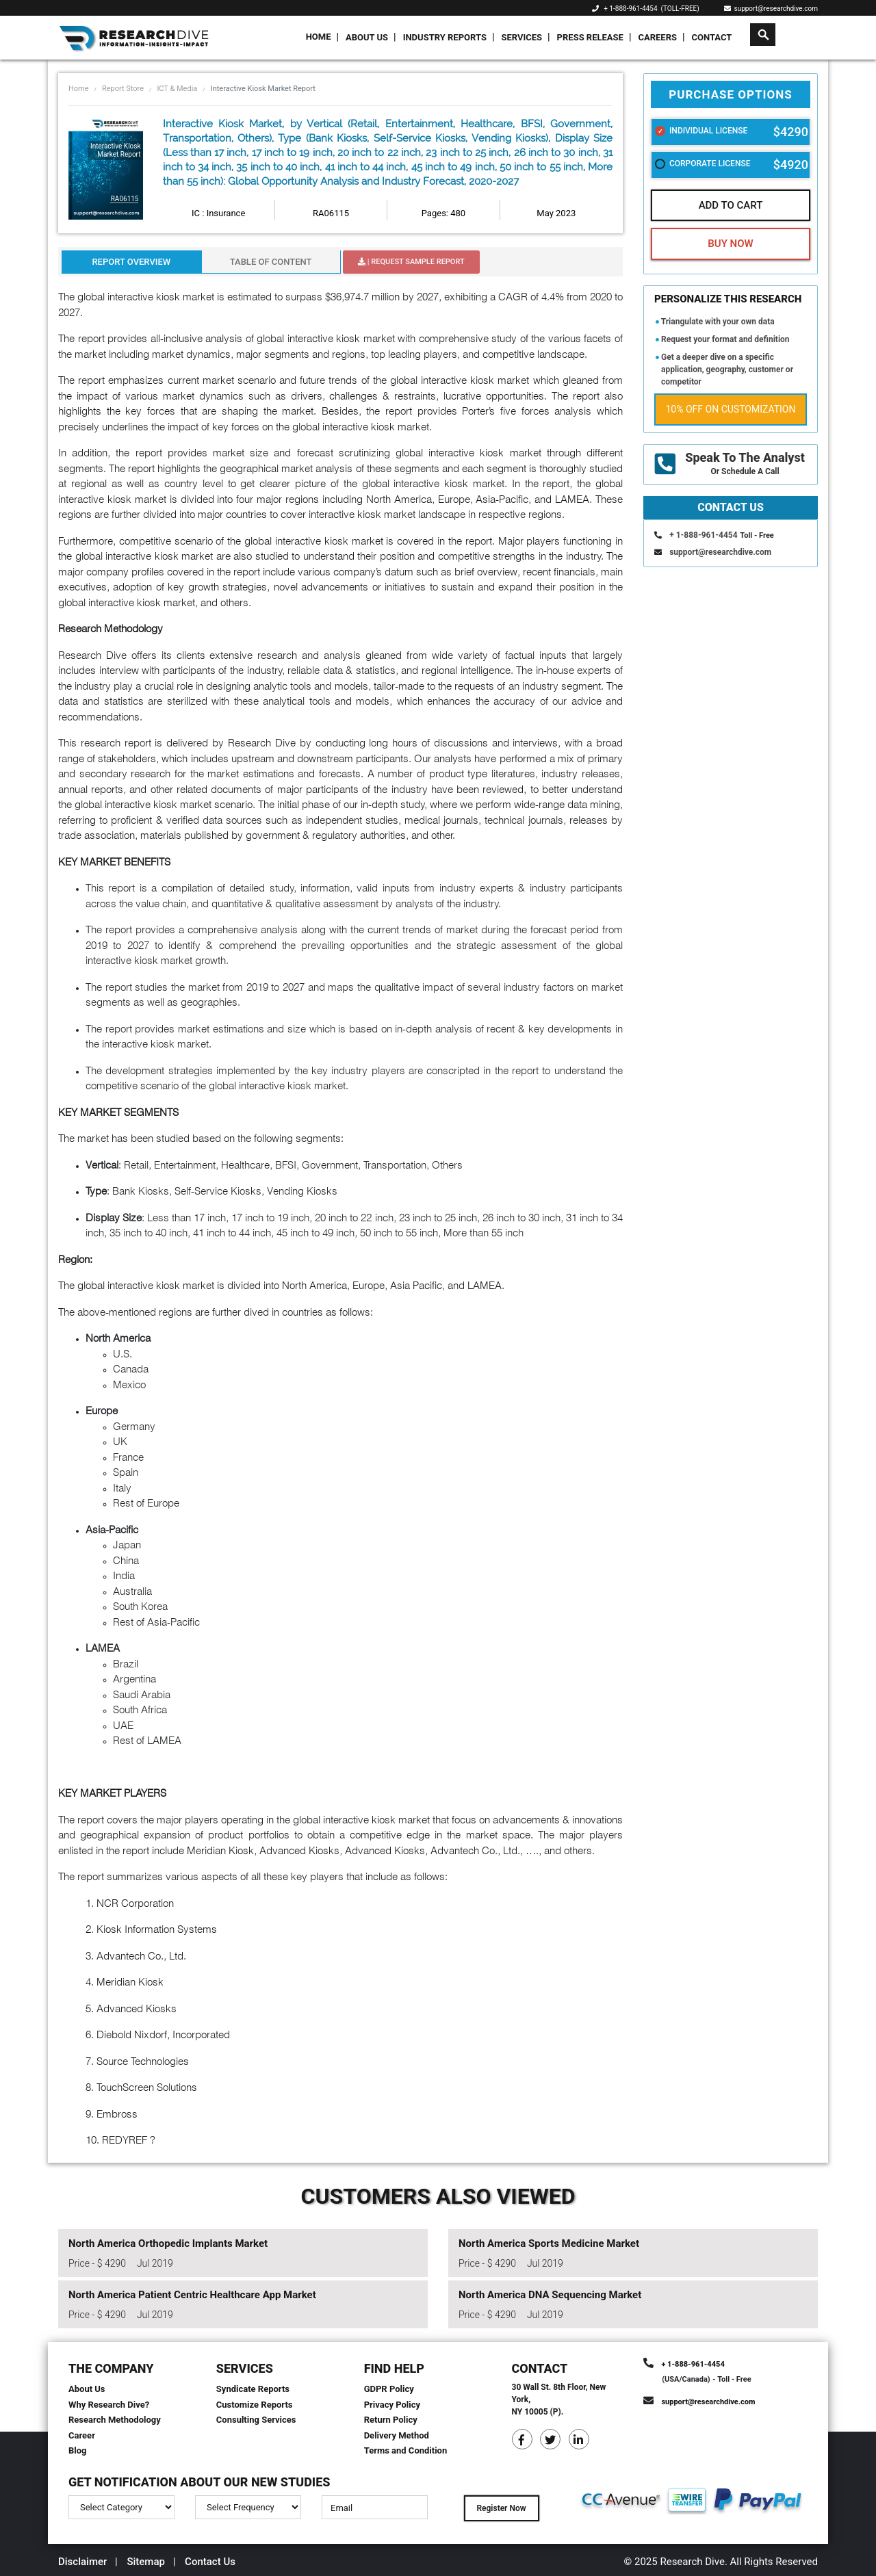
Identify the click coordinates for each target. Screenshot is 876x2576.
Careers (657, 37)
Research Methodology (114, 2420)
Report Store (123, 88)
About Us (367, 37)
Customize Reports (254, 2404)
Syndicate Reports (252, 2389)
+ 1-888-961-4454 (630, 8)
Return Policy (390, 2420)
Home (318, 36)
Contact (712, 37)
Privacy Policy (392, 2404)
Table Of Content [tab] (271, 262)
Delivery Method (396, 2435)
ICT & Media (177, 88)
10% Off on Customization (731, 409)
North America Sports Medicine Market (549, 2243)
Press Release (590, 37)
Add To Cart (731, 205)
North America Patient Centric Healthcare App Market (192, 2295)
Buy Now (730, 243)
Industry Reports (445, 37)
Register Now (501, 2508)
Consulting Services (256, 2420)
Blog (77, 2450)
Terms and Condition (406, 2450)
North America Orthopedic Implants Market (168, 2243)
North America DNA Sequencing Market (550, 2295)
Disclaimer (82, 2561)
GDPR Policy (389, 2389)
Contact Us (210, 2561)
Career (81, 2435)
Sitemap (146, 2561)
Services (521, 37)
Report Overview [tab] (131, 262)
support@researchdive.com (771, 8)
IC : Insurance (218, 213)
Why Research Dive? (108, 2404)
